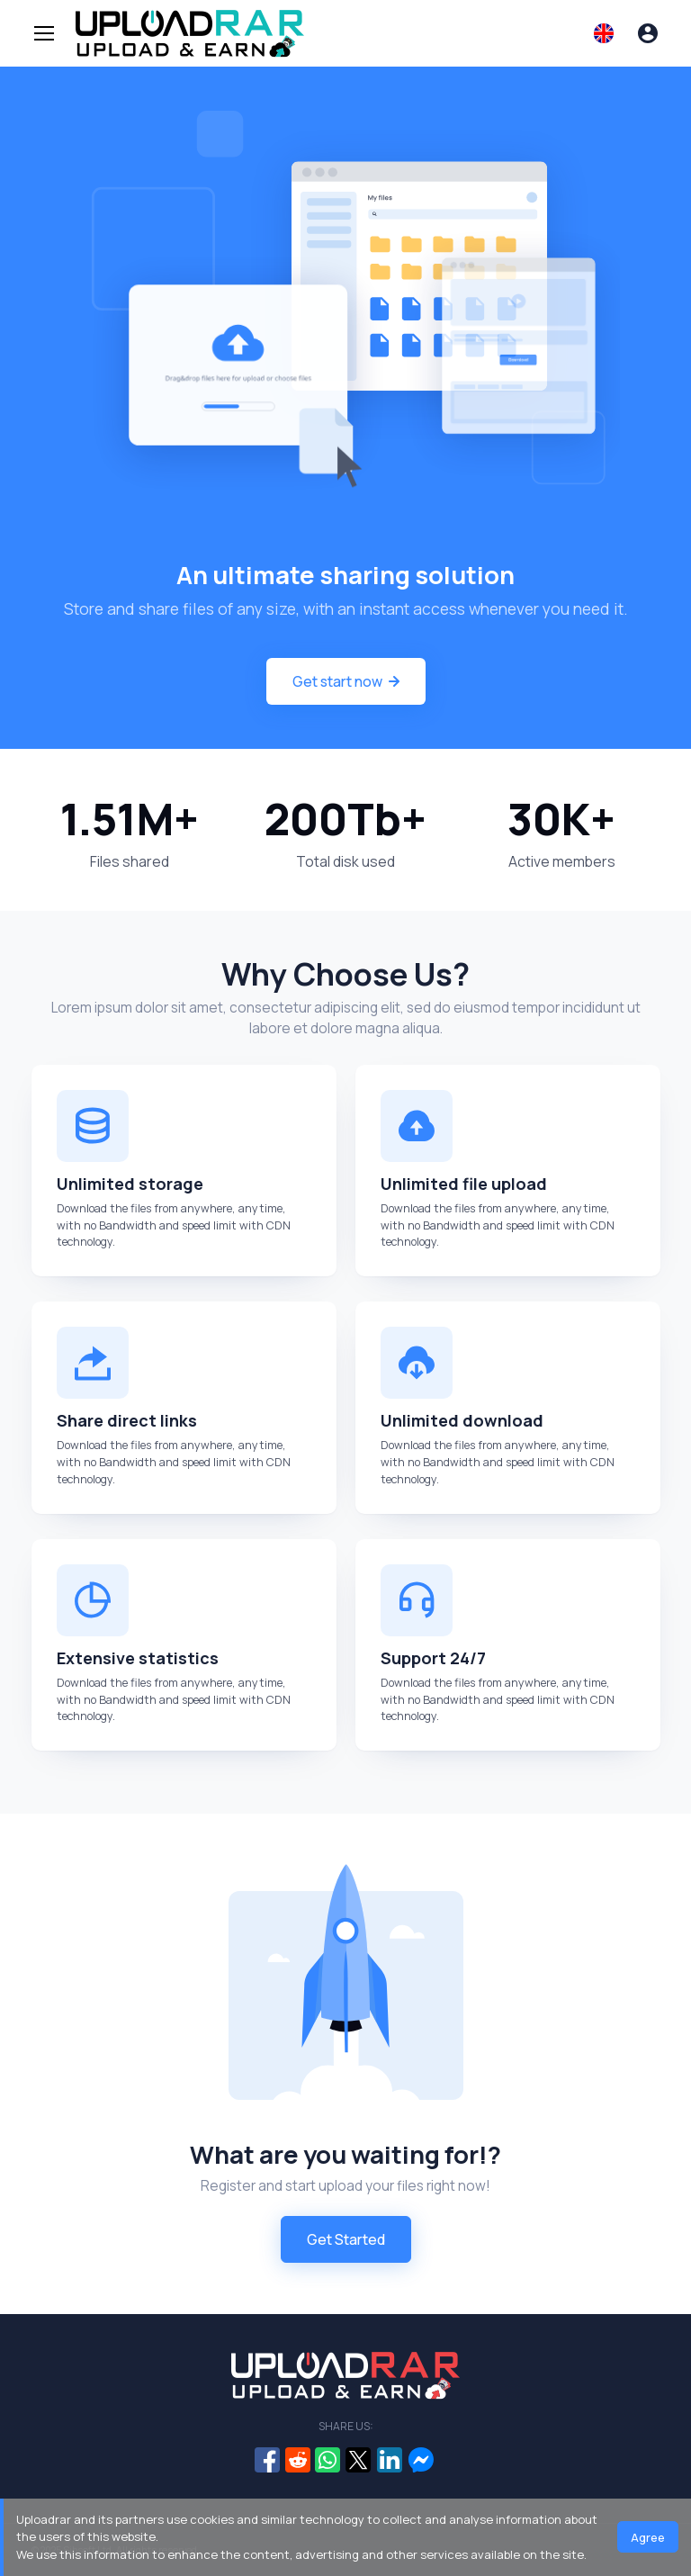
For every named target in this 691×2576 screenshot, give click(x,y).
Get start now (345, 681)
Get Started (346, 2239)
